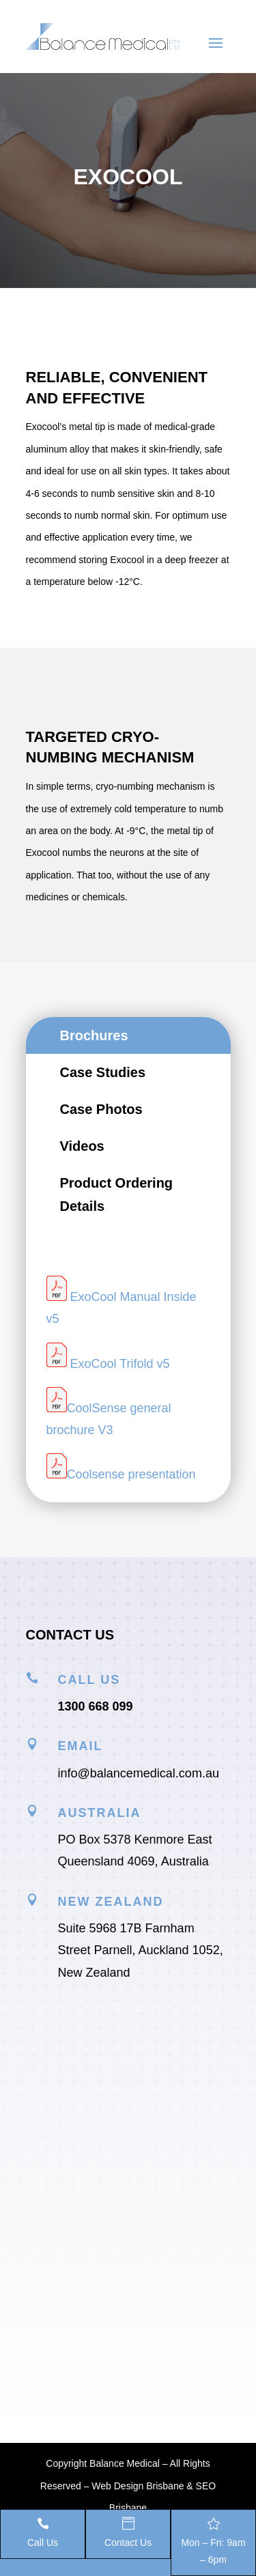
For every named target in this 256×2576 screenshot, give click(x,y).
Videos (82, 1146)
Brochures (94, 1035)
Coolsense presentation (131, 1474)
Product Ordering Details (116, 1194)
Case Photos (101, 1109)
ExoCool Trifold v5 (120, 1363)
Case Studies (103, 1072)
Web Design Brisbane (137, 2485)
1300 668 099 (95, 1706)
